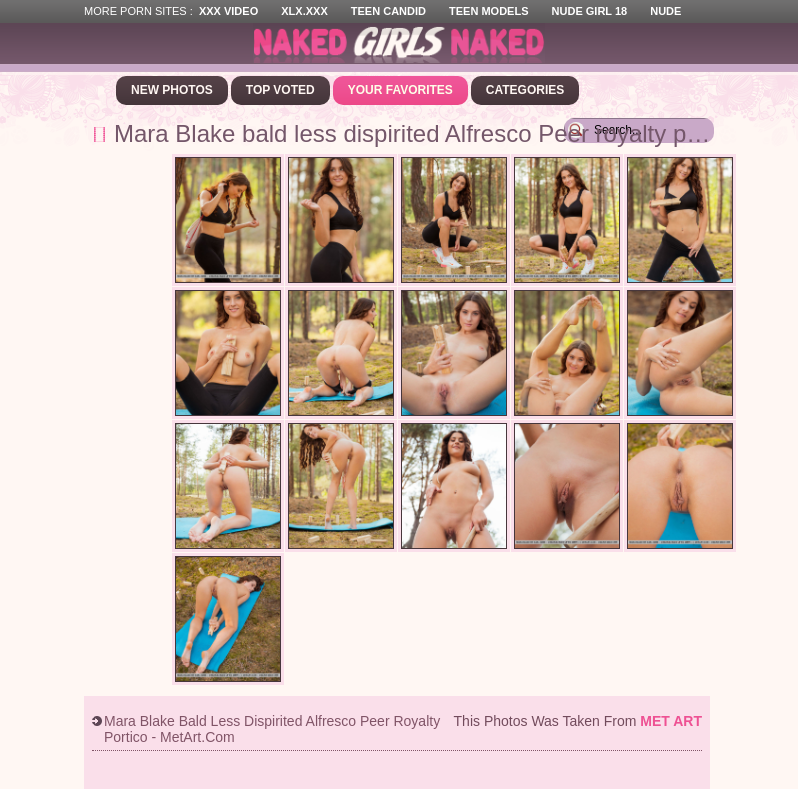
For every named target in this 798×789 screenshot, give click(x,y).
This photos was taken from (578, 721)
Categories (525, 90)
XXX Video (228, 11)
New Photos (172, 90)
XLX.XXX (304, 11)
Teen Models (488, 11)
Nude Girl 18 (590, 11)
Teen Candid (388, 11)
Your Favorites (400, 90)
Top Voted (280, 90)
